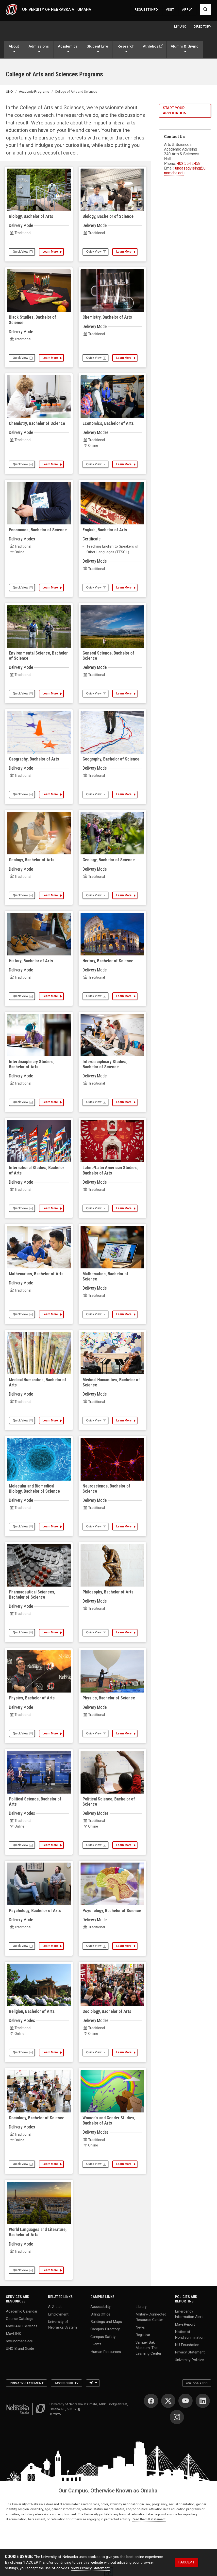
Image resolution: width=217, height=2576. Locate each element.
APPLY (187, 10)
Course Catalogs (19, 2319)
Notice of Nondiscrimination (189, 2335)
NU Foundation (187, 2345)
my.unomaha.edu (19, 2341)
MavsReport (185, 2324)
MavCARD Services (21, 2326)
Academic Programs (34, 92)
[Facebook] (151, 2401)
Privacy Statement (190, 2352)
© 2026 (56, 2414)
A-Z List (55, 2307)
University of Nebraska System (62, 2325)
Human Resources (105, 2352)
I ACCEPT (186, 2562)
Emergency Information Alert (189, 2314)
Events (95, 2344)
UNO (9, 92)
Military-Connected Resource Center (150, 2317)
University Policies (189, 2360)
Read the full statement (149, 2519)
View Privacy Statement (90, 2568)
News (140, 2327)
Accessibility (100, 2307)
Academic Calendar (21, 2311)
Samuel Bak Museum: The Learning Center (148, 2348)
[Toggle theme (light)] (93, 2383)
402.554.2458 (188, 163)
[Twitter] (168, 2401)
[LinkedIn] (203, 2401)
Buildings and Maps (106, 2322)
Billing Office (100, 2314)
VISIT (170, 10)
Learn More (53, 253)
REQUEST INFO (146, 10)
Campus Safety (103, 2336)
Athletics (150, 46)
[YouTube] (185, 2401)
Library (141, 2307)
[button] (14, 50)
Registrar (142, 2335)
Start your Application (174, 111)
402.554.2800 (196, 2383)
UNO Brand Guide (20, 2349)
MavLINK (13, 2334)
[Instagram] (177, 2417)
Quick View (23, 252)
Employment (58, 2314)
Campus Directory (105, 2329)
